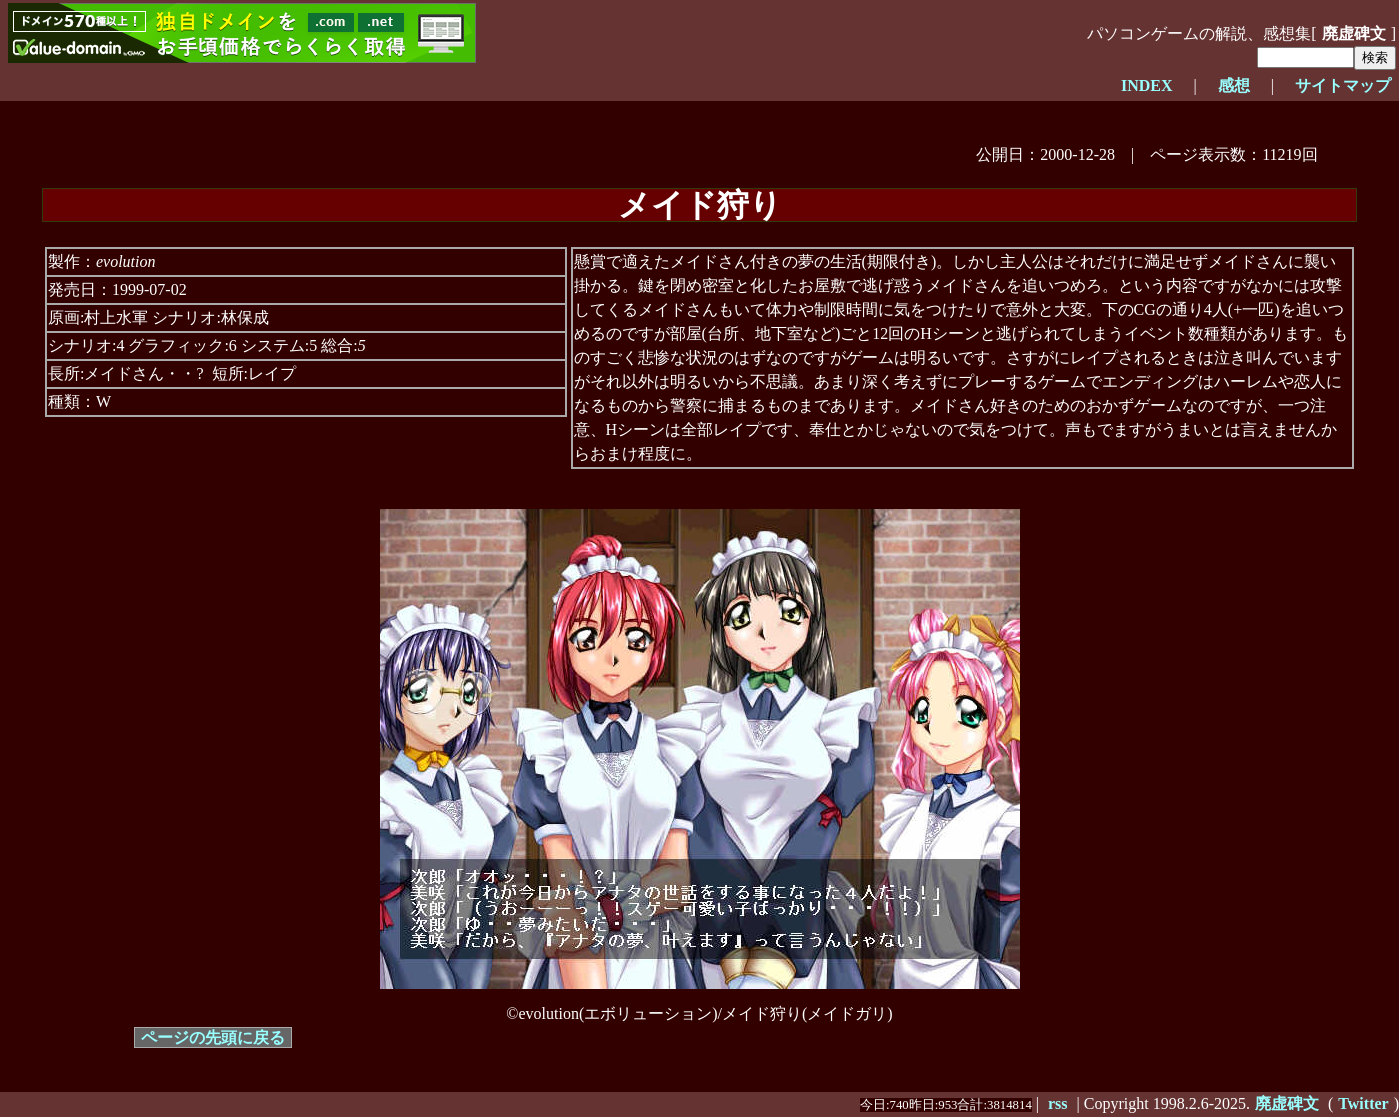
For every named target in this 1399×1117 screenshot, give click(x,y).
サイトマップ (1343, 85)
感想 (1234, 85)
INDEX (1147, 85)
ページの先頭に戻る (213, 1037)
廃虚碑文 (1354, 33)
